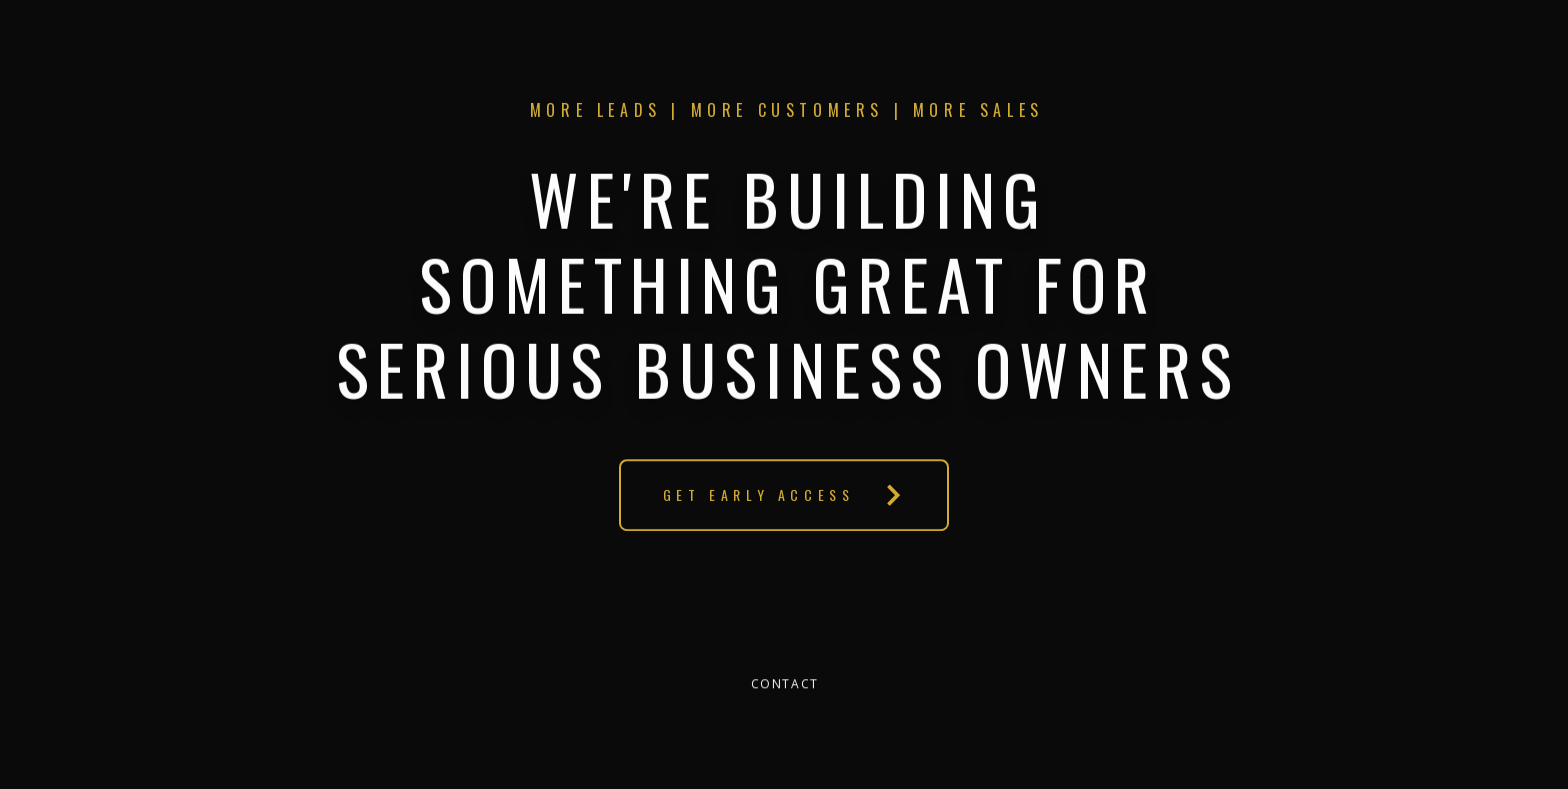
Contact (785, 684)
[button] (783, 495)
